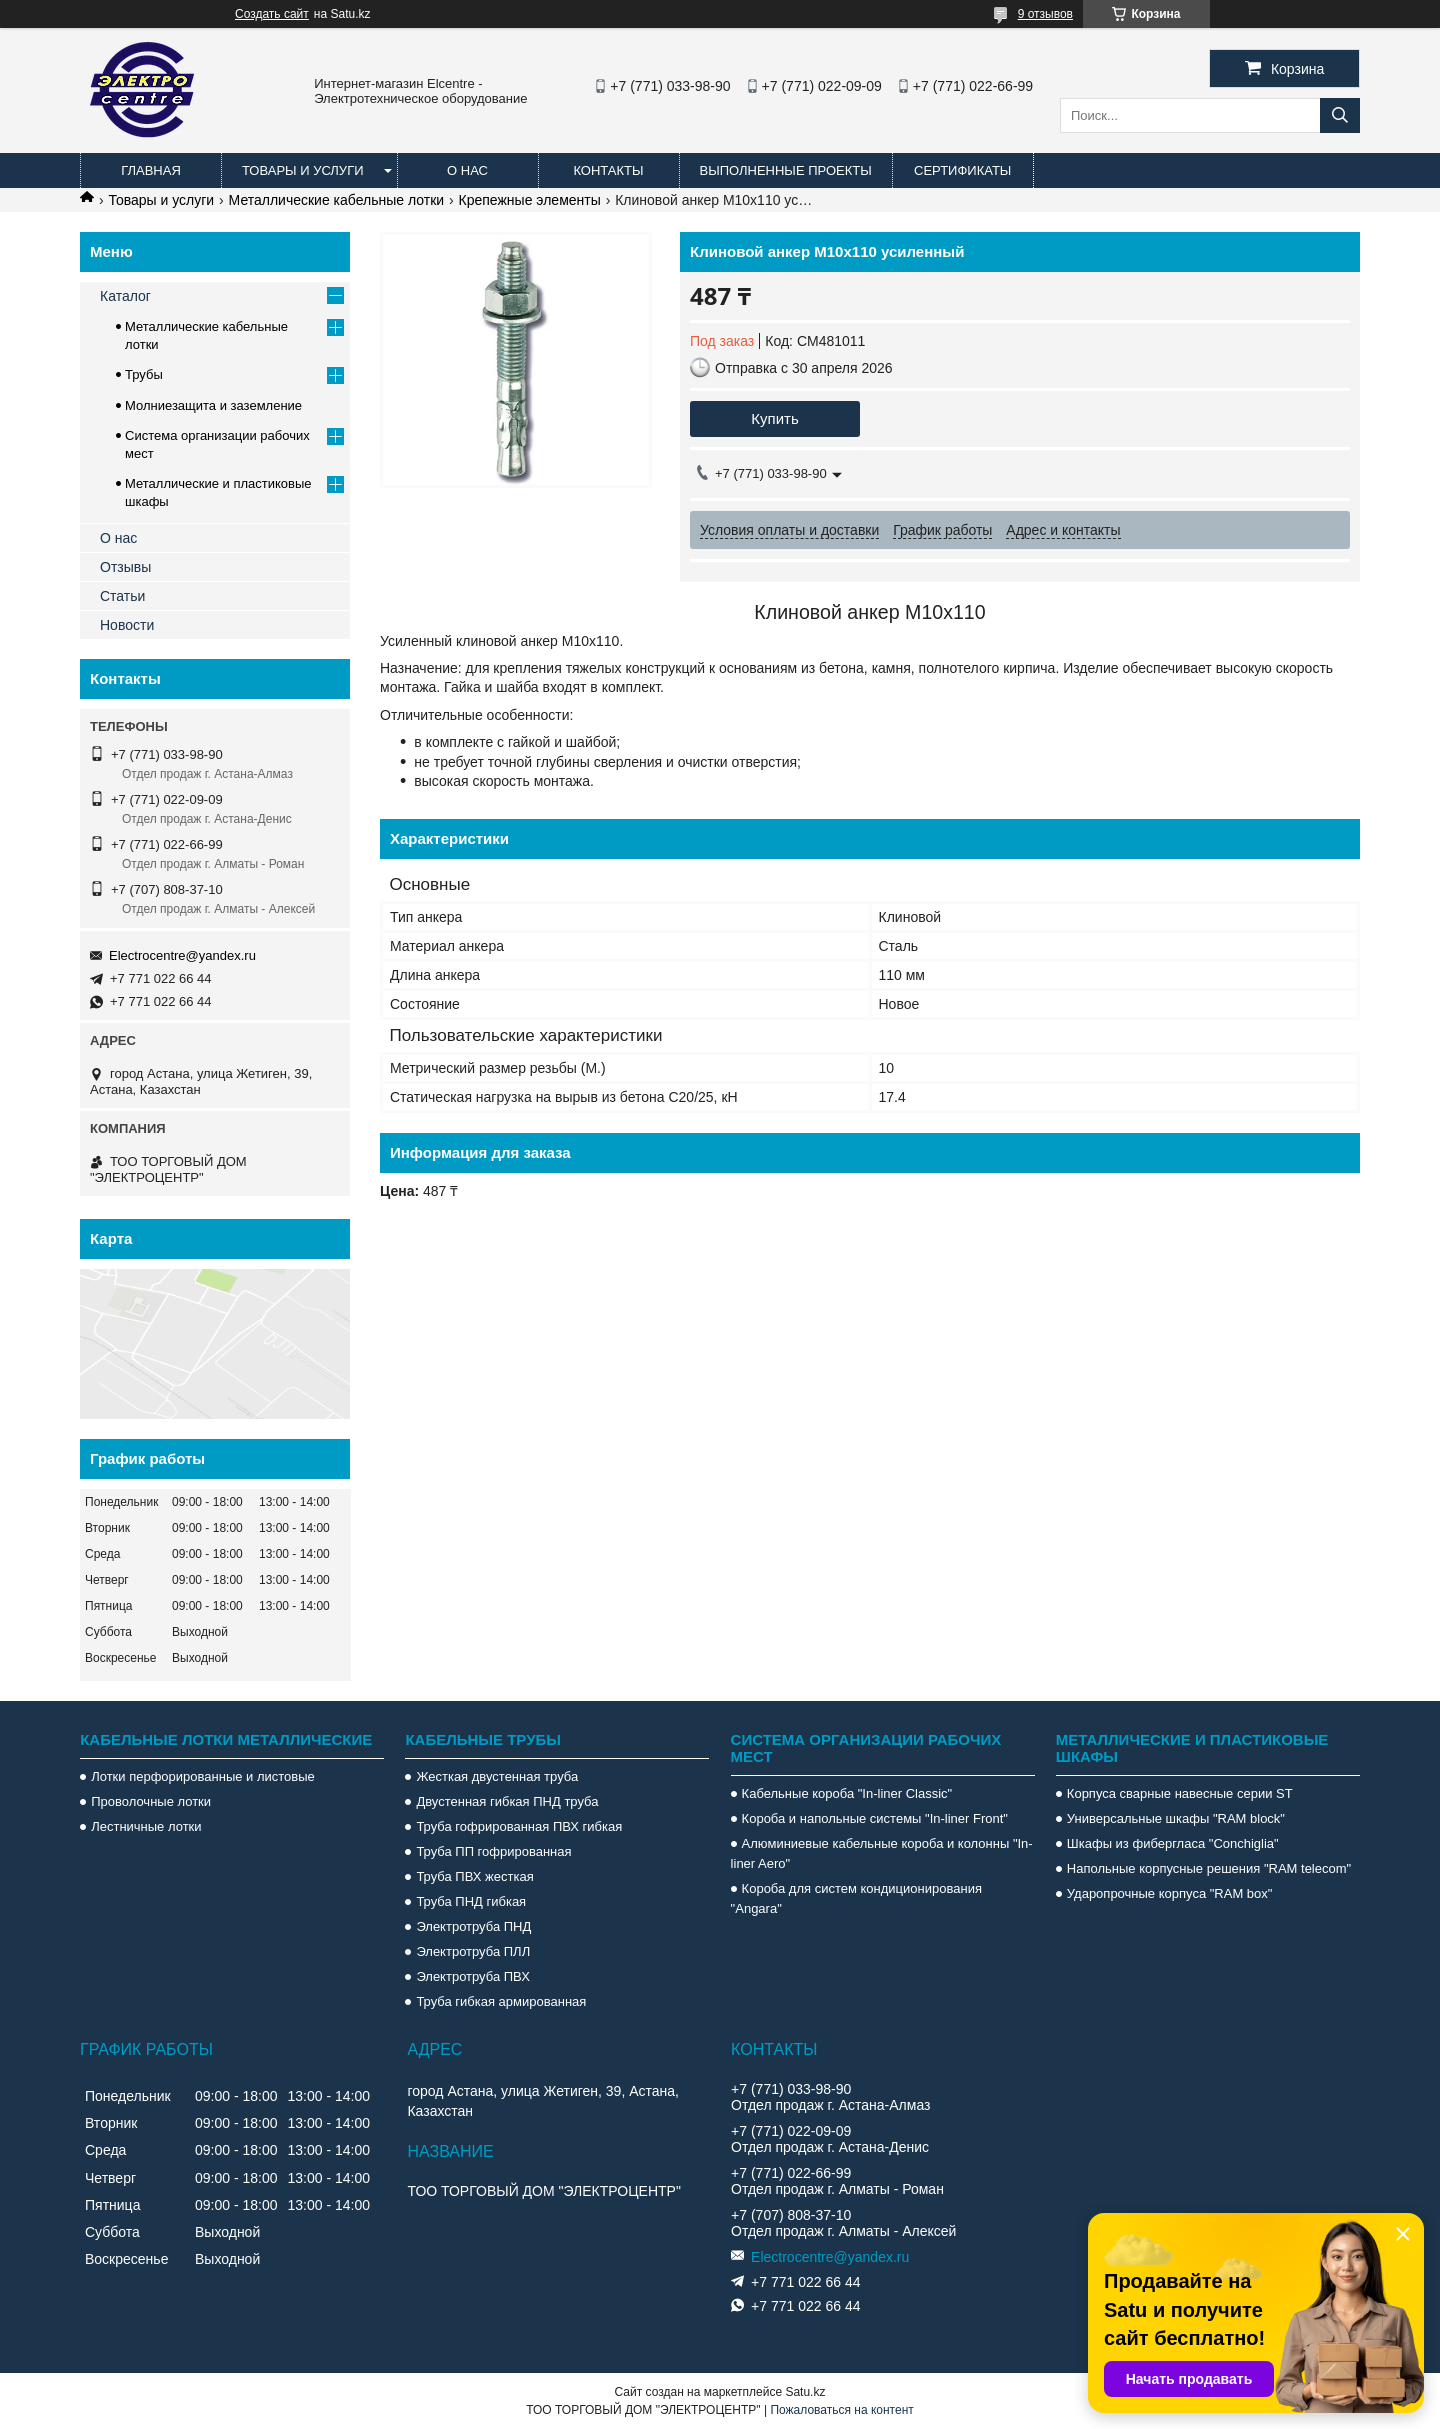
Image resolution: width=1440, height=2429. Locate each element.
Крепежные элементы (530, 200)
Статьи (122, 596)
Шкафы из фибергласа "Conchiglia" (1173, 1843)
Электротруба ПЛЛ (473, 1951)
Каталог (125, 296)
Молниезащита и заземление (213, 405)
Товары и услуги (303, 170)
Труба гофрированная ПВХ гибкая (519, 1826)
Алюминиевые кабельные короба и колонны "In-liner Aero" (882, 1853)
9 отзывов (1045, 14)
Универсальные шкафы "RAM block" (1176, 1818)
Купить (774, 418)
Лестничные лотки (146, 1826)
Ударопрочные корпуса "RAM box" (1170, 1893)
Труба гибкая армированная (501, 2001)
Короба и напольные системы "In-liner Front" (875, 1818)
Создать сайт (272, 14)
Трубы (144, 374)
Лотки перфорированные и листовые (203, 1776)
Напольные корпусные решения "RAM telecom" (1209, 1868)
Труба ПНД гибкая (471, 1901)
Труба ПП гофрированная (493, 1851)
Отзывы (125, 567)
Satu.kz (805, 2392)
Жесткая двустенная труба (497, 1776)
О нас (467, 170)
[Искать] (1340, 115)
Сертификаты (962, 170)
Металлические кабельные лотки (337, 200)
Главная (151, 170)
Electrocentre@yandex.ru (182, 955)
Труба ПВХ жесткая (474, 1876)
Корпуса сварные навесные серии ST (1180, 1793)
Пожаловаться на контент (841, 2410)
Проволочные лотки (151, 1801)
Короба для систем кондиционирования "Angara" (856, 1898)
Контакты (608, 170)
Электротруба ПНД (473, 1926)
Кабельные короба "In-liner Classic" (847, 1793)
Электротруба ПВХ (472, 1976)
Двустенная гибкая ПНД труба (507, 1801)
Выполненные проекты (786, 170)
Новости (127, 625)
